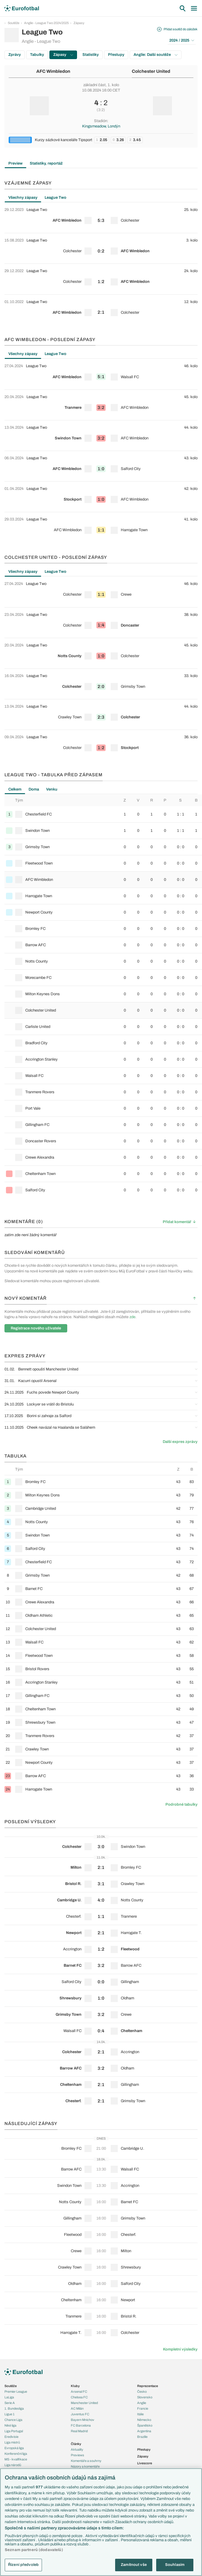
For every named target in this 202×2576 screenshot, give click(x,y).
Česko (142, 2391)
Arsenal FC (79, 2391)
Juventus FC (80, 2414)
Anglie (141, 2403)
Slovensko (144, 2397)
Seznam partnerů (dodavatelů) (34, 2550)
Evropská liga (14, 2448)
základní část (94, 85)
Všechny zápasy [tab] (22, 197)
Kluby (75, 2386)
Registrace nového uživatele (36, 1328)
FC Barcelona (81, 2425)
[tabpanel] (101, 264)
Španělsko (144, 2425)
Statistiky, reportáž (46, 163)
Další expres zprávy (180, 1442)
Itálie (140, 2414)
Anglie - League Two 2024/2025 (46, 23)
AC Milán (77, 2408)
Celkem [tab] (14, 789)
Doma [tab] (34, 789)
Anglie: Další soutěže (156, 55)
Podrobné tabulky (181, 1804)
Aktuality (77, 2449)
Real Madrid (79, 2431)
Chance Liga (13, 2420)
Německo (144, 2420)
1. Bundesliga (14, 2408)
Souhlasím (174, 2565)
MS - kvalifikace (15, 2459)
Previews (77, 2455)
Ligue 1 (9, 2414)
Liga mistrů (12, 2442)
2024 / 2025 (181, 40)
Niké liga (10, 2425)
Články (76, 2444)
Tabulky (37, 55)
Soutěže (13, 23)
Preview (15, 163)
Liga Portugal (13, 2431)
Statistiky (90, 55)
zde (132, 1317)
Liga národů (12, 2465)
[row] (101, 218)
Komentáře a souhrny (86, 2461)
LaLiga (9, 2397)
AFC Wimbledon (53, 71)
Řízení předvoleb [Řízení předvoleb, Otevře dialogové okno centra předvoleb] (23, 2565)
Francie (142, 2408)
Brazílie (142, 2436)
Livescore (144, 2463)
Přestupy (116, 55)
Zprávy (14, 55)
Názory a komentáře (85, 2466)
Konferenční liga (15, 2453)
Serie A (9, 2403)
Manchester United (84, 2403)
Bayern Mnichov (82, 2420)
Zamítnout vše (134, 2565)
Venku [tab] (51, 789)
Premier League (15, 2391)
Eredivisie (11, 2436)
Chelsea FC (79, 2397)
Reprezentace (147, 2386)
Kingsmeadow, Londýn (101, 126)
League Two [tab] (55, 197)
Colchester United (151, 71)
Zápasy (78, 23)
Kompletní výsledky (180, 2349)
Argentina (144, 2431)
